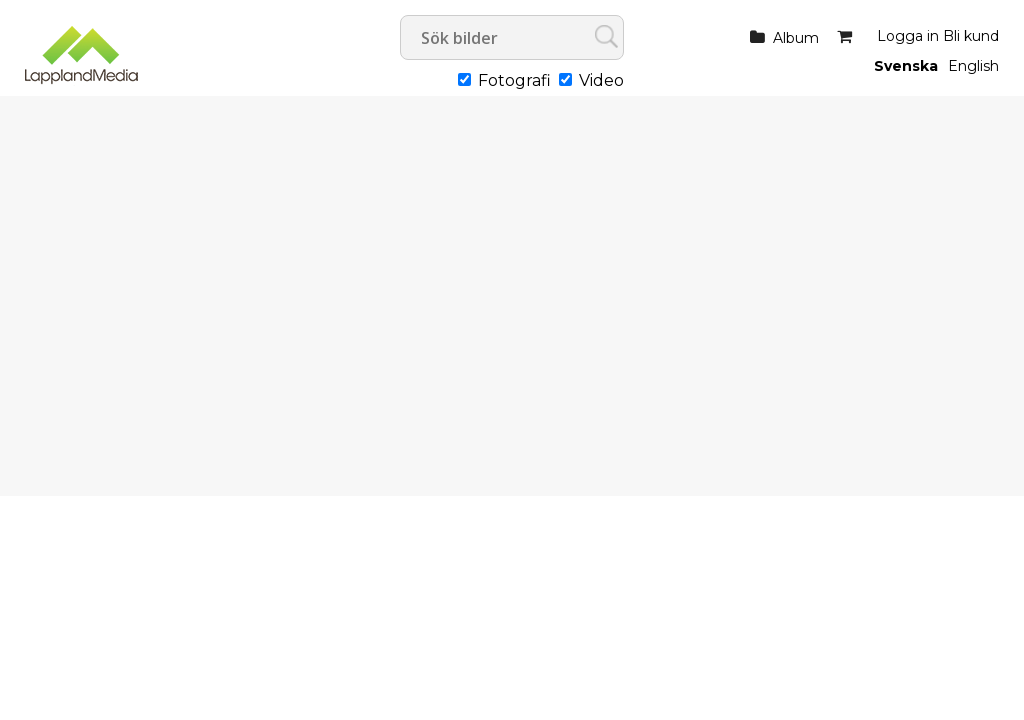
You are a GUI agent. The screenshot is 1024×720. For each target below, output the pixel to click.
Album (796, 38)
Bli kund (971, 36)
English (973, 66)
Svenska (906, 66)
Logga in (908, 36)
